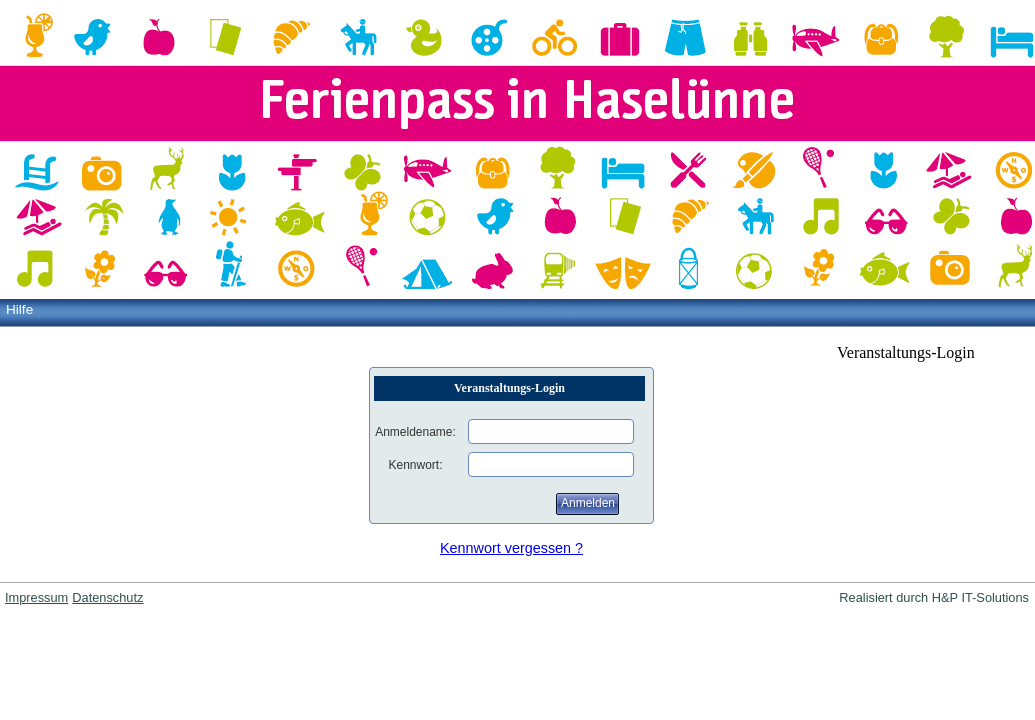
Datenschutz (107, 597)
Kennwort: (415, 465)
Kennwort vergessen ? (511, 548)
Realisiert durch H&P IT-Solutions (934, 597)
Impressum (36, 597)
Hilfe (19, 309)
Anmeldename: (415, 432)
